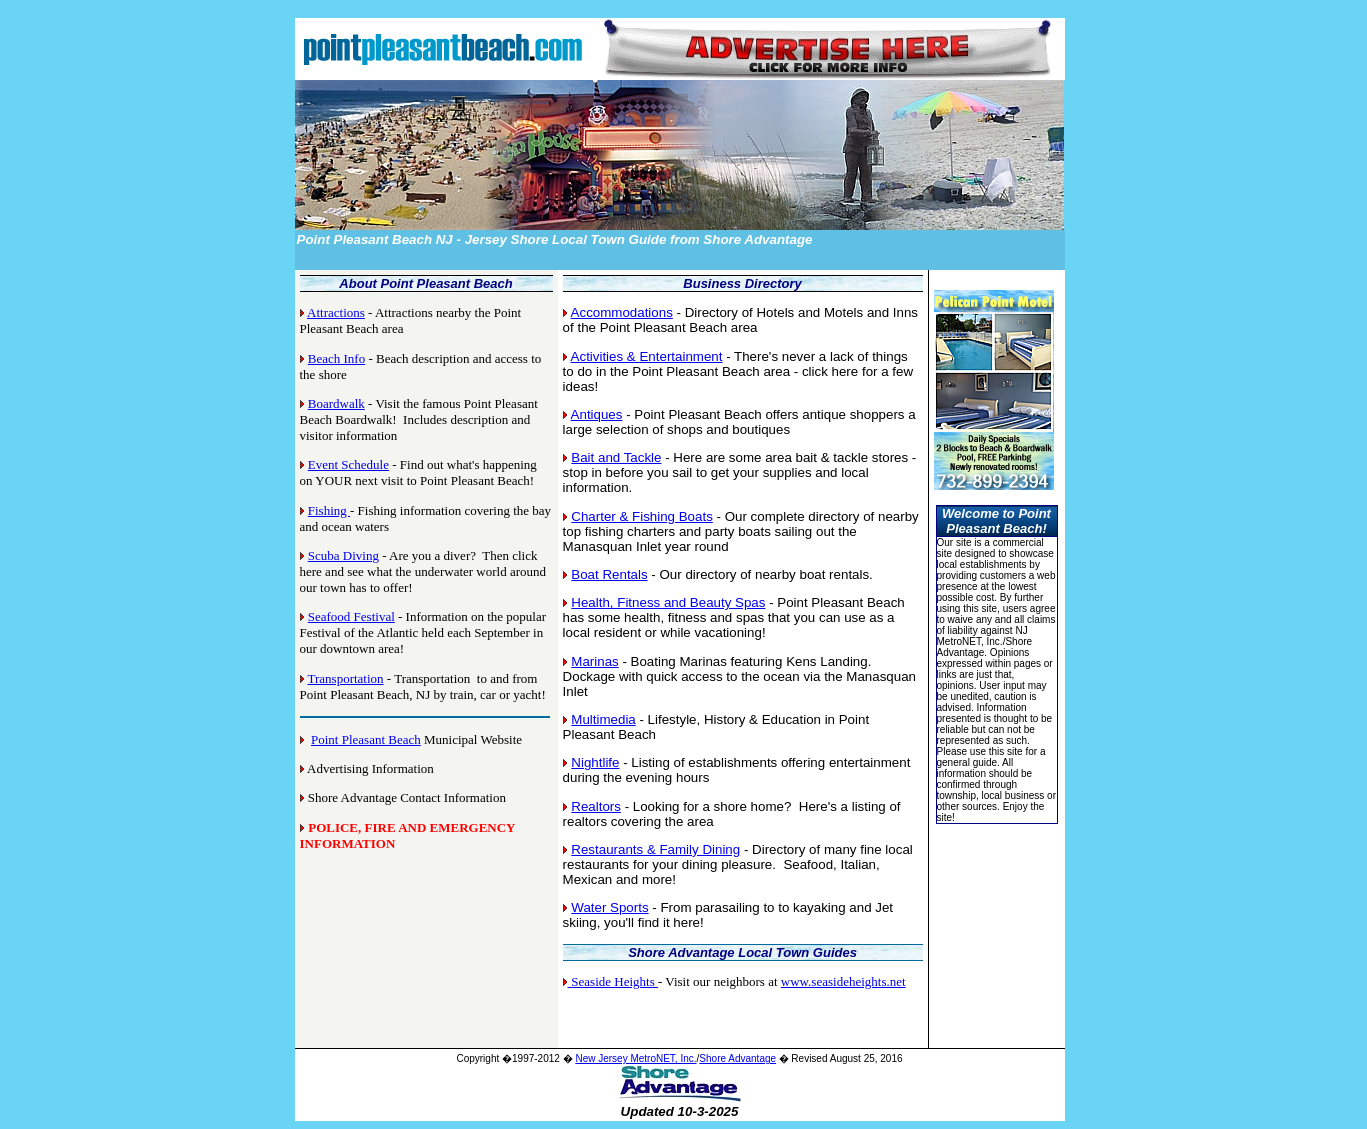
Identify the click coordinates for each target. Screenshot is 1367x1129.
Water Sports (609, 907)
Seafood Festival (351, 616)
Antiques (597, 414)
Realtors (596, 806)
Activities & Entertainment (647, 356)
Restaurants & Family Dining (655, 849)
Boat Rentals (609, 574)
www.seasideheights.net (843, 981)
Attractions (336, 312)
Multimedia (603, 719)
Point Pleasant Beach (366, 739)
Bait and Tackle (616, 457)
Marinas (594, 661)
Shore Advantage (737, 1058)
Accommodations (622, 312)
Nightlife (595, 762)
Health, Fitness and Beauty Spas (668, 602)
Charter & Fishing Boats (642, 516)
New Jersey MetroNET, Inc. (635, 1058)
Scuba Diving (343, 555)
